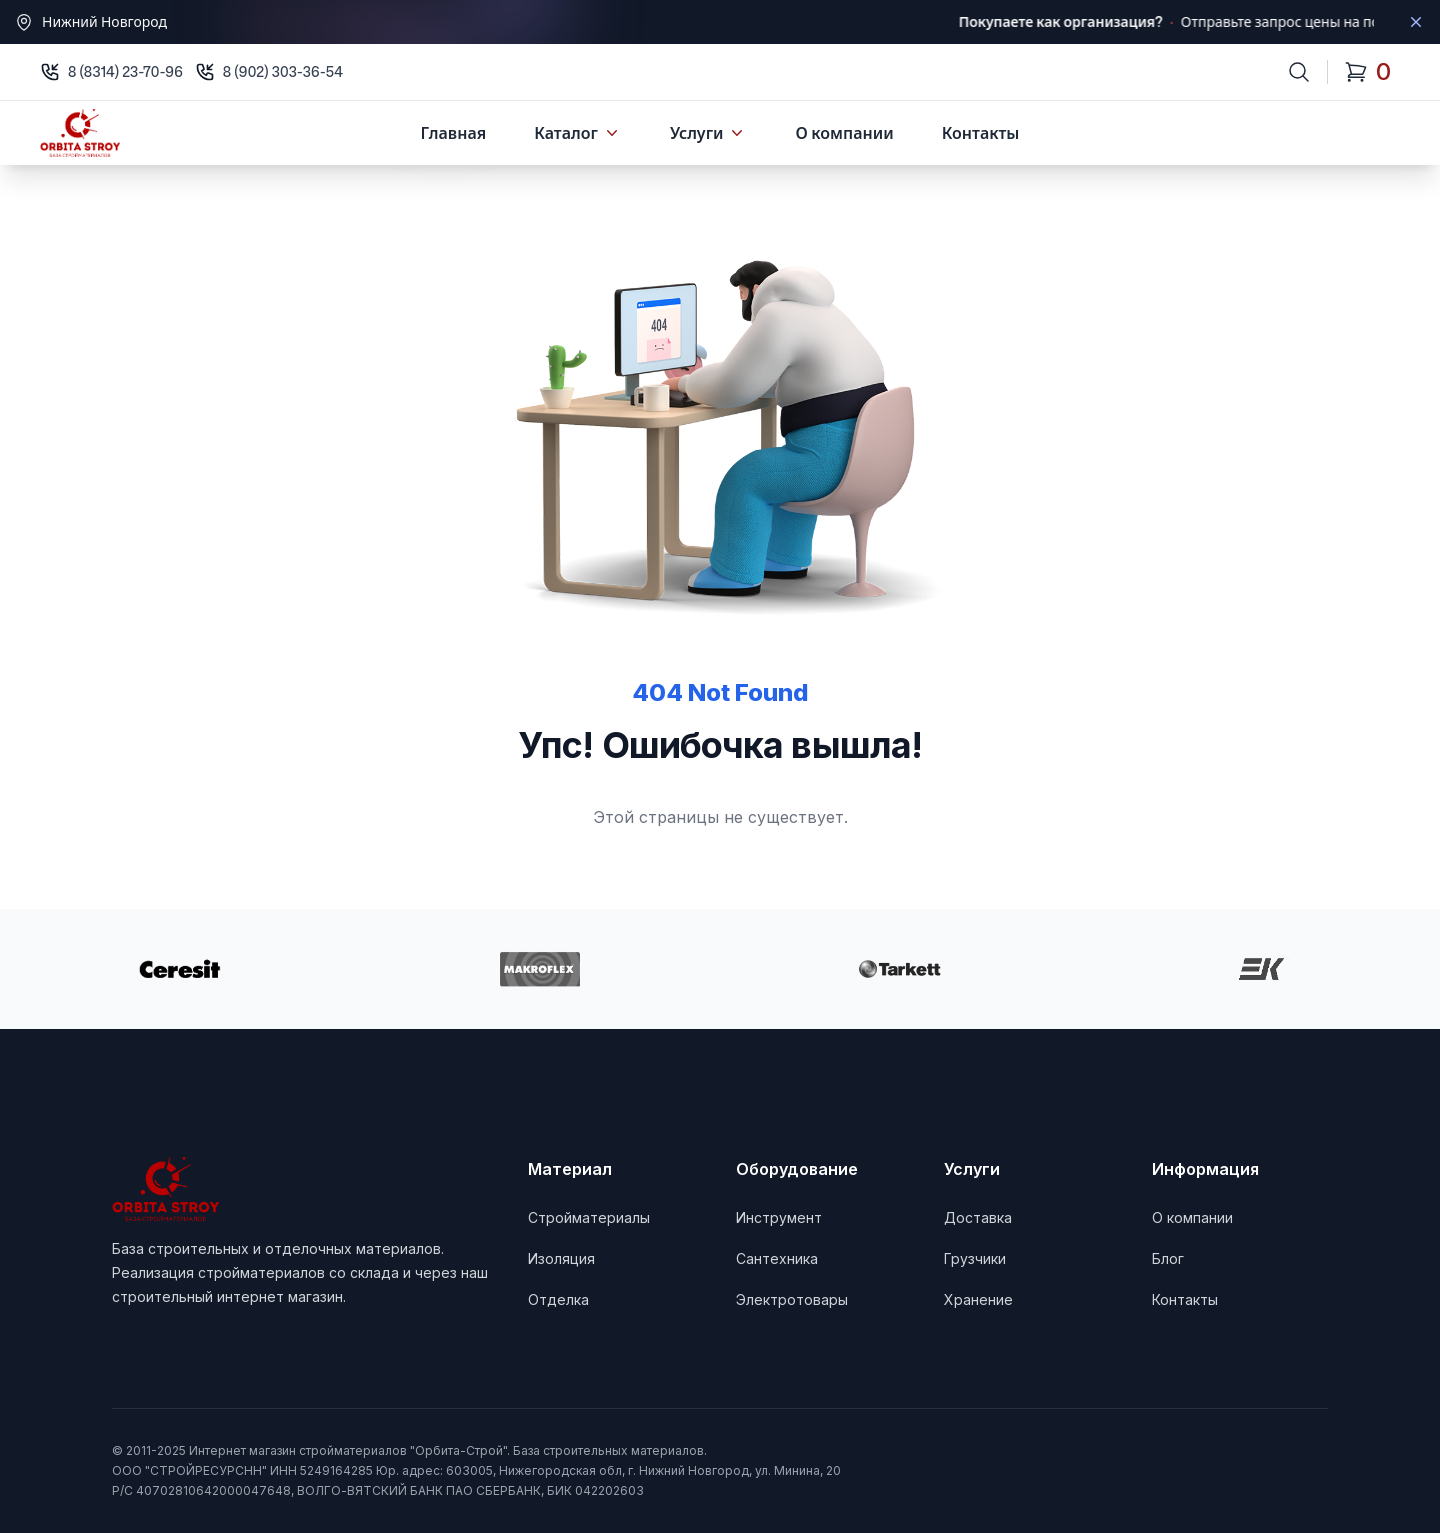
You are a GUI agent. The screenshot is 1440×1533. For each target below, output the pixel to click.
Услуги (709, 133)
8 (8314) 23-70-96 (125, 71)
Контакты (981, 133)
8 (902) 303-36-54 (283, 71)
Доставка (978, 1217)
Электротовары (792, 1299)
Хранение (978, 1299)
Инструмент (779, 1217)
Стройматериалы (589, 1217)
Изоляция (561, 1258)
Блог (1168, 1258)
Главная (454, 133)
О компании (844, 133)
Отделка (558, 1299)
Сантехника (777, 1258)
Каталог (578, 133)
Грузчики (975, 1258)
